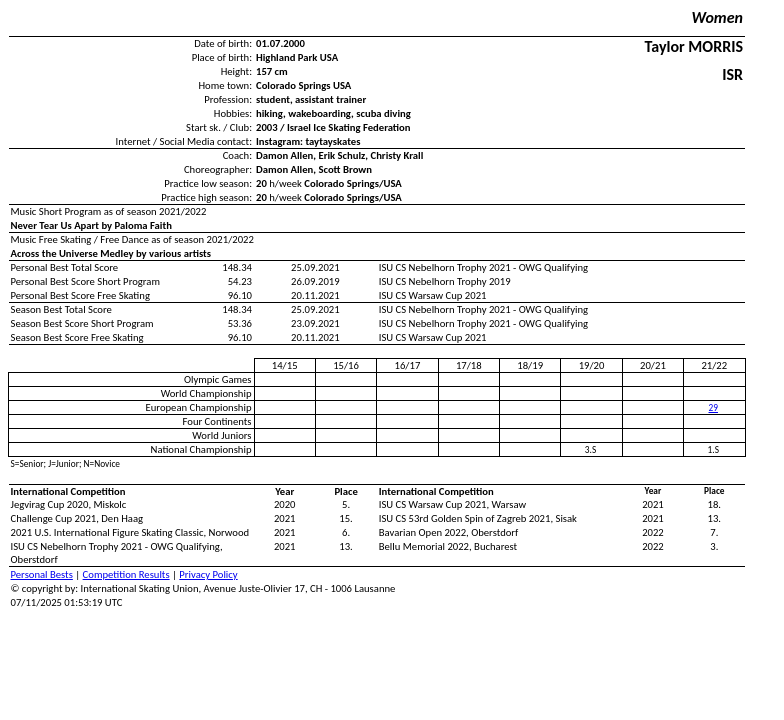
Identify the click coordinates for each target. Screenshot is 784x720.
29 (713, 408)
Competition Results (126, 574)
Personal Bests (42, 574)
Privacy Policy (208, 574)
